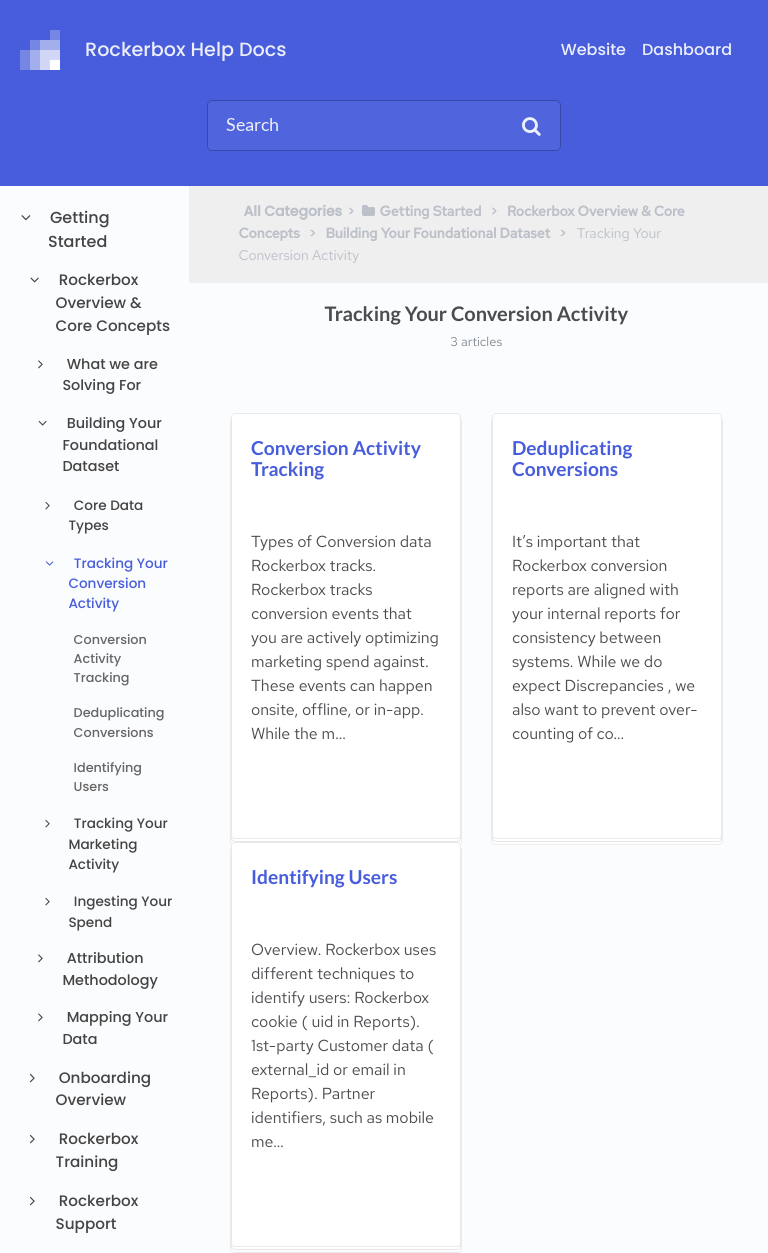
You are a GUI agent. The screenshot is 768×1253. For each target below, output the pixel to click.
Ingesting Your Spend (120, 911)
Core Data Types (105, 515)
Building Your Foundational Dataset (111, 445)
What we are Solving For (110, 376)
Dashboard (687, 49)
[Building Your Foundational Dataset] (437, 233)
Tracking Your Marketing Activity (117, 844)
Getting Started (79, 229)
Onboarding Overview (103, 1090)
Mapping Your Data (115, 1029)
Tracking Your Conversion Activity (117, 584)
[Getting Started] (420, 211)
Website (593, 49)
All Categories (293, 211)
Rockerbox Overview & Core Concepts (113, 303)
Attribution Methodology (110, 970)
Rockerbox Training (97, 1151)
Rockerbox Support (97, 1213)
